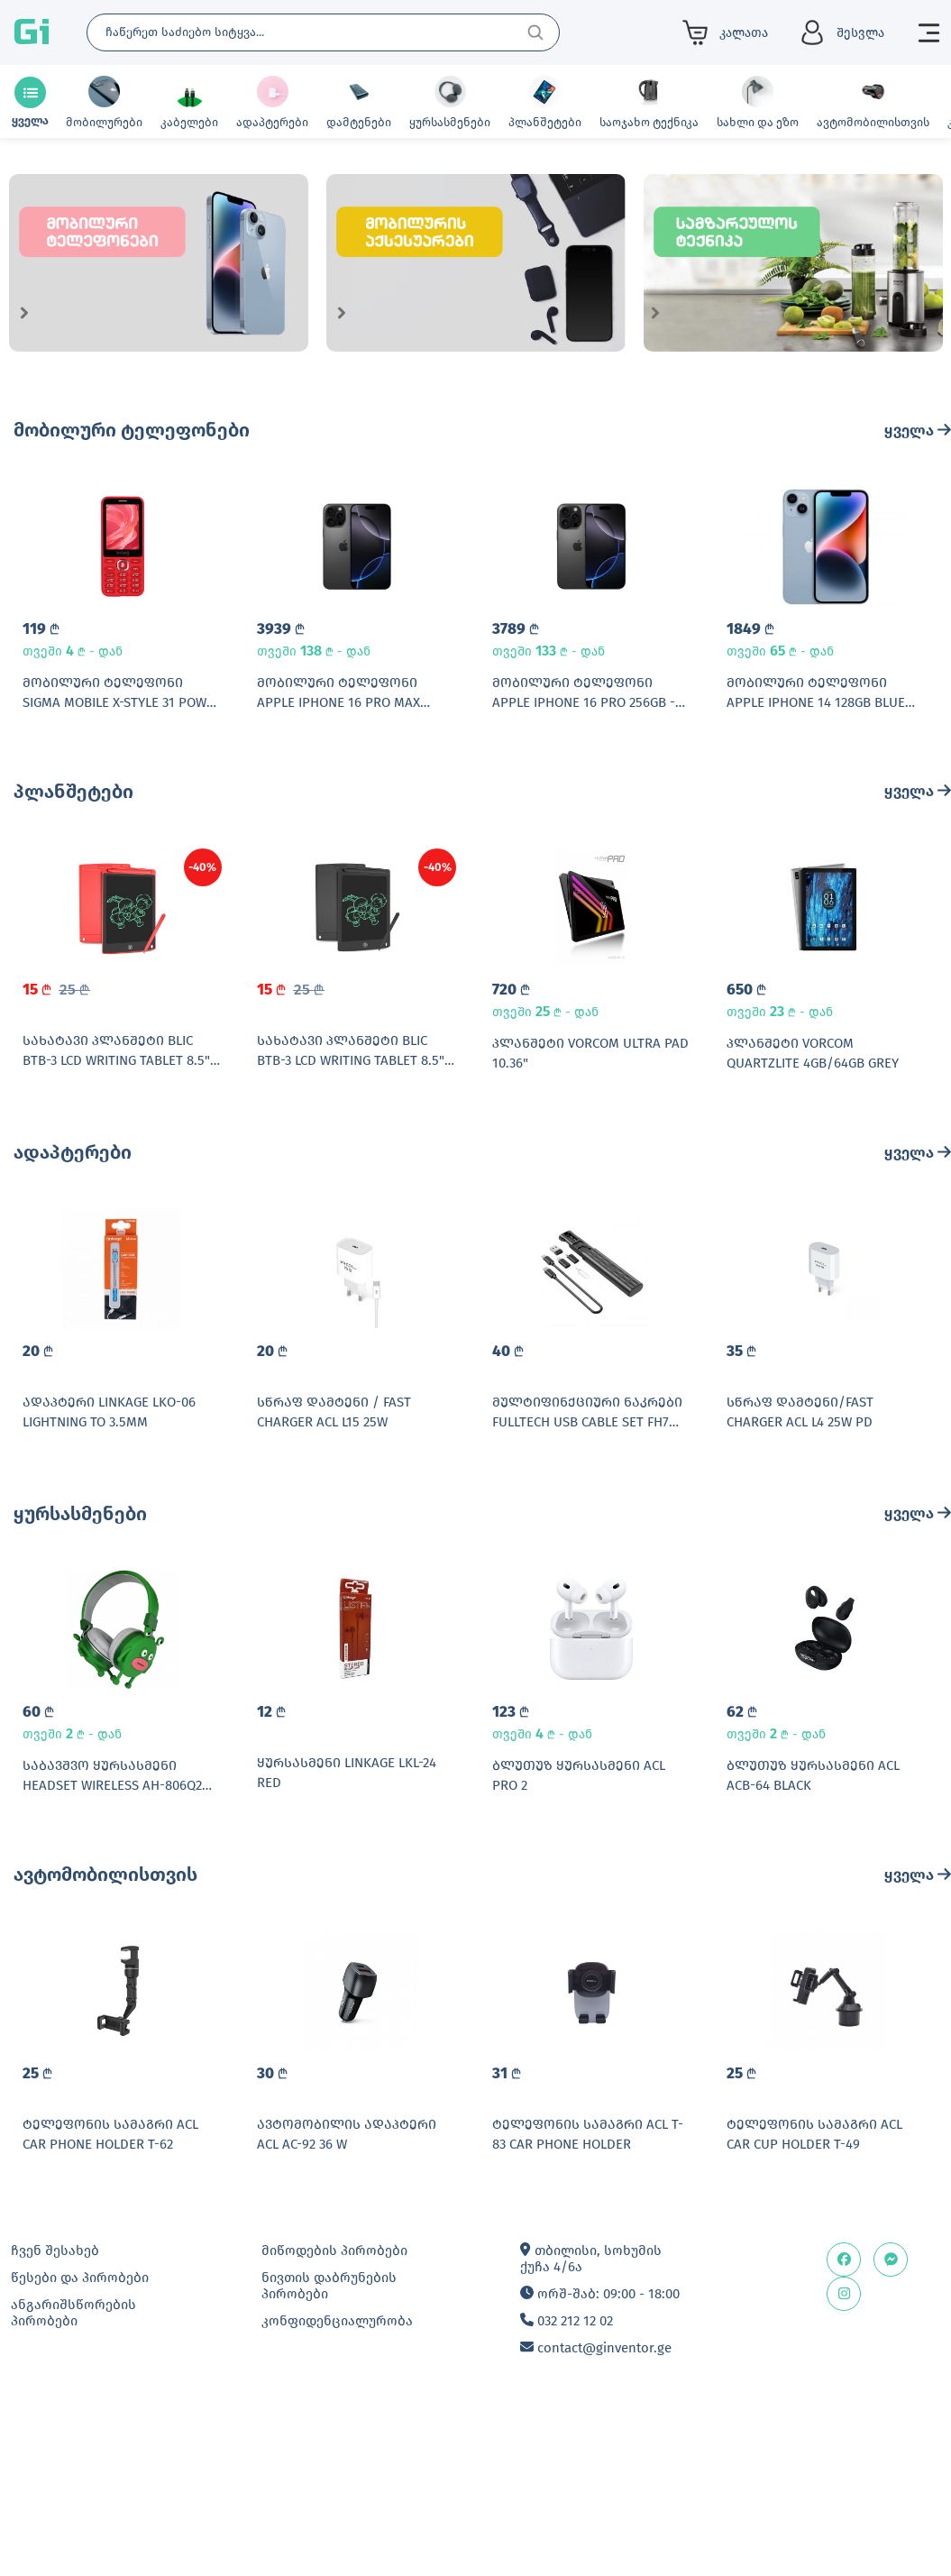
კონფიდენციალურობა (337, 2480)
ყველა (917, 430)
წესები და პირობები (80, 2437)
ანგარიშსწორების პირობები (73, 2472)
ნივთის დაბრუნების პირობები (329, 2445)
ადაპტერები (73, 1216)
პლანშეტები (73, 823)
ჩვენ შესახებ (55, 2410)
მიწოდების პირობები (334, 2410)
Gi (31, 32)
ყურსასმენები (80, 1609)
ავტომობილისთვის (105, 2002)
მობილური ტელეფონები (132, 430)
